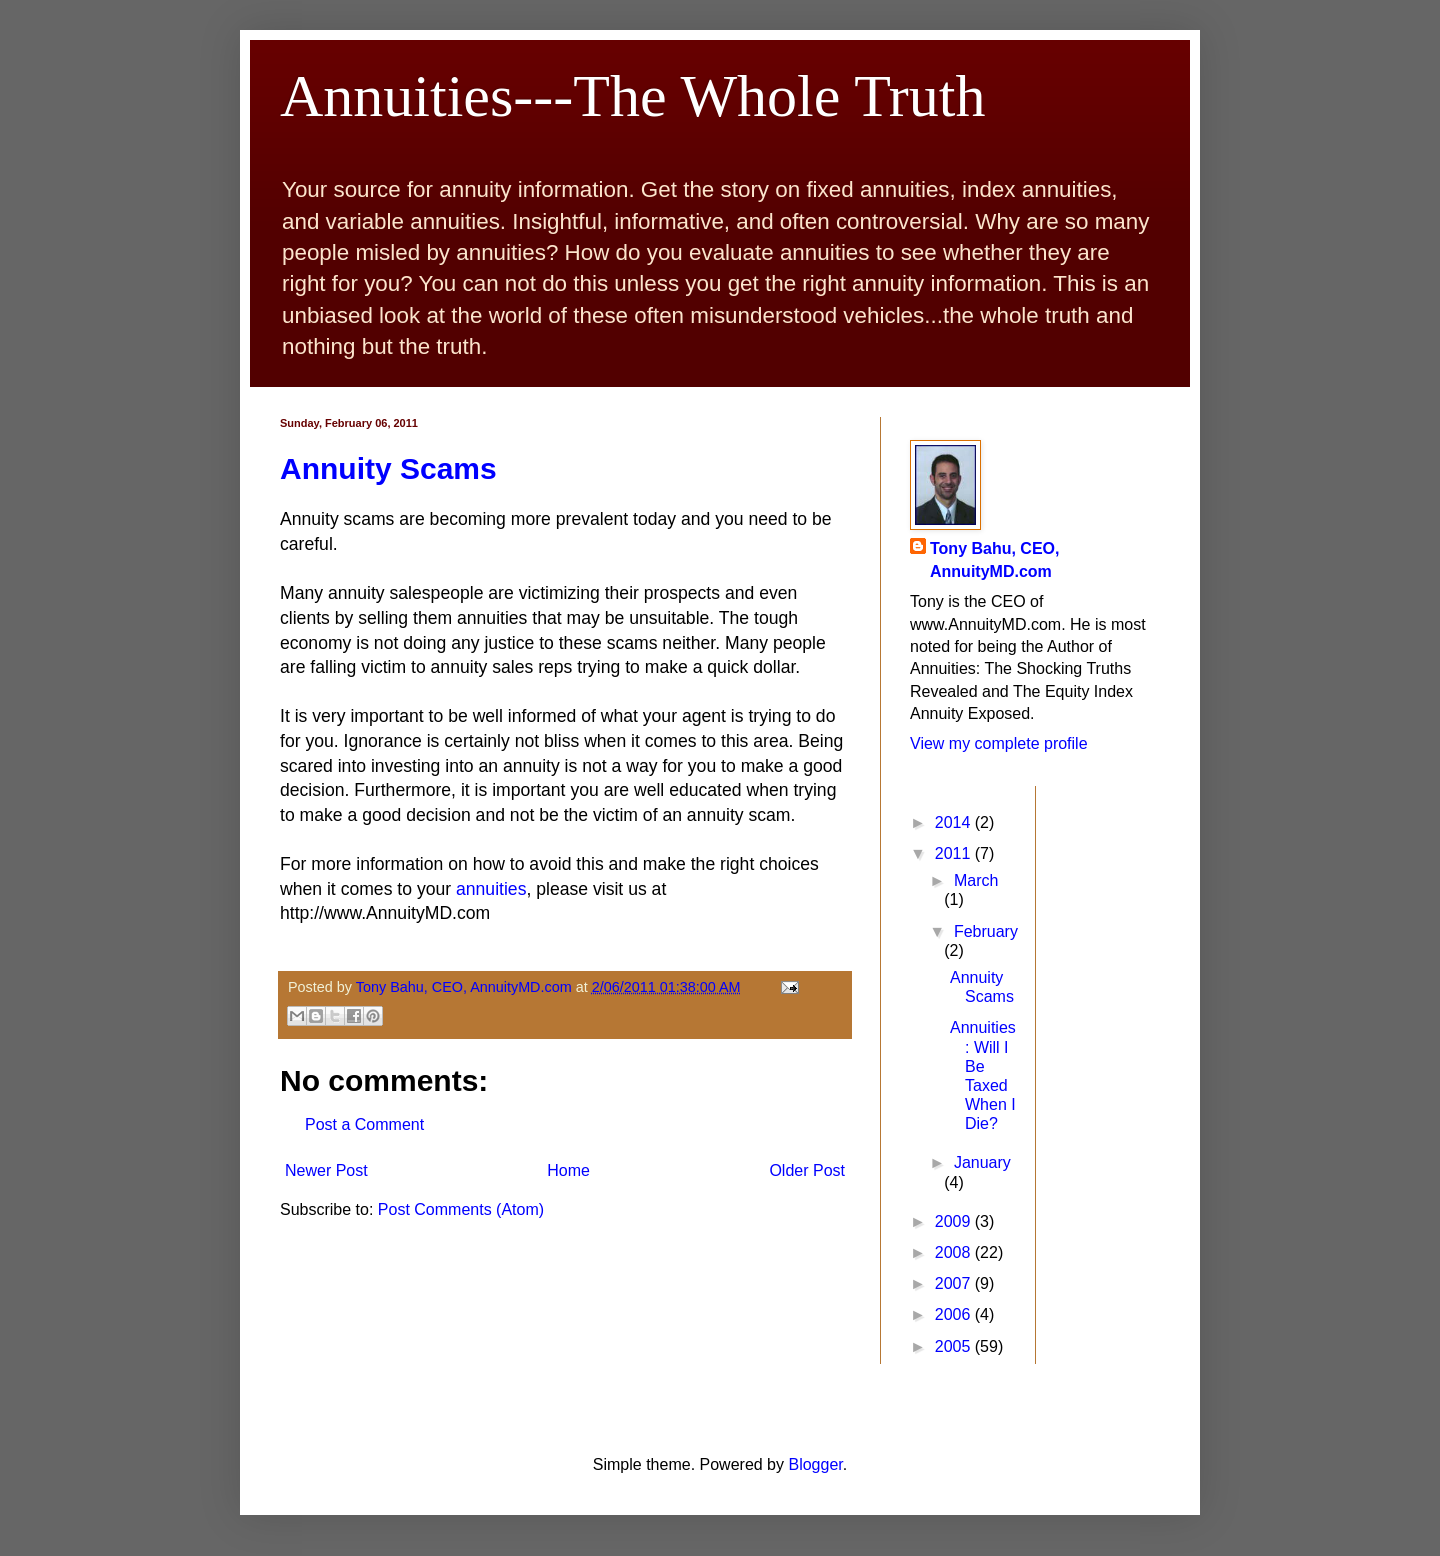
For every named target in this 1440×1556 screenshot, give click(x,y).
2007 (955, 1283)
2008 (955, 1252)
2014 (955, 822)
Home (568, 1170)
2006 (955, 1314)
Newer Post (326, 1170)
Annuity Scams (388, 468)
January (982, 1162)
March (976, 880)
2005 (955, 1346)
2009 (955, 1221)
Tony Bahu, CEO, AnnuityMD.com (994, 559)
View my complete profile (999, 743)
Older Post (807, 1170)
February (986, 931)
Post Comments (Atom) (461, 1209)
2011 (955, 853)
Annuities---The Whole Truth (633, 96)
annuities (491, 889)
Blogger (815, 1464)
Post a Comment (364, 1124)
